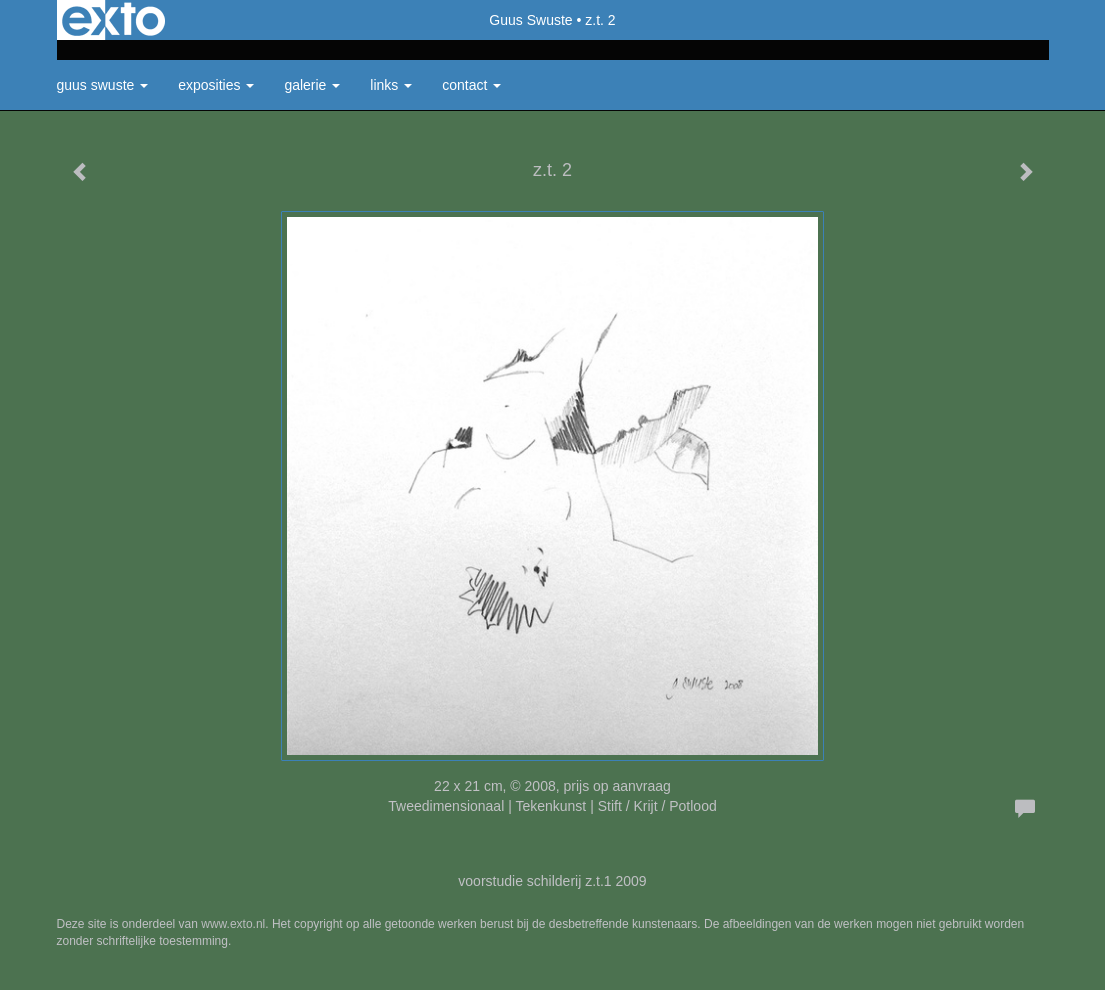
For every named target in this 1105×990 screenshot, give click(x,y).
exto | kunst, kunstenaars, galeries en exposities (113, 20)
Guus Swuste (530, 20)
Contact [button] (471, 85)
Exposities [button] (216, 85)
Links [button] (391, 85)
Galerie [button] (312, 85)
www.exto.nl (233, 924)
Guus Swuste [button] (103, 85)
